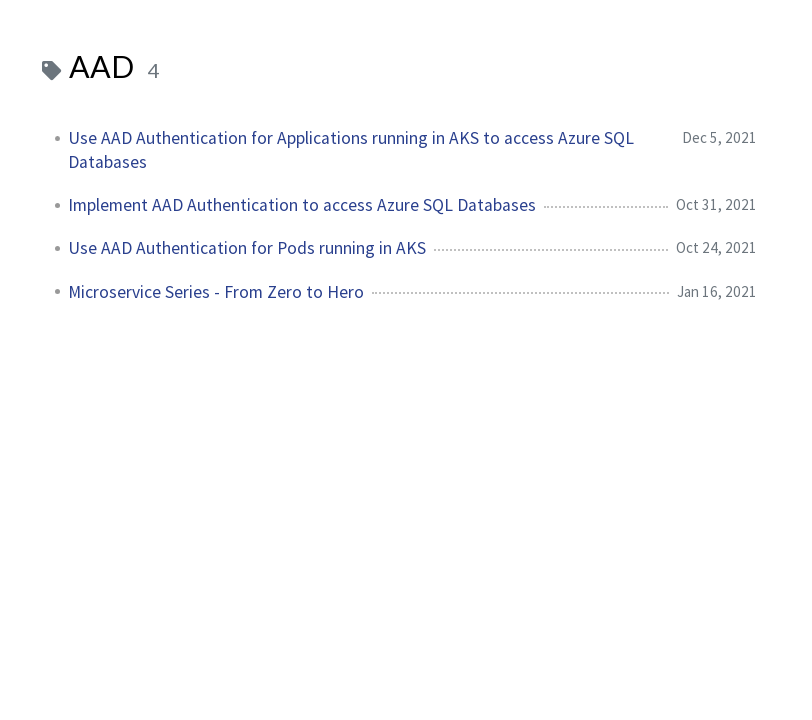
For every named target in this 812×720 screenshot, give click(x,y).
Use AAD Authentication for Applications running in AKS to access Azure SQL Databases (351, 150)
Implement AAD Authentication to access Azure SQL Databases (302, 205)
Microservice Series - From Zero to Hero (216, 292)
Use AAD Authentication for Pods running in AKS (247, 248)
